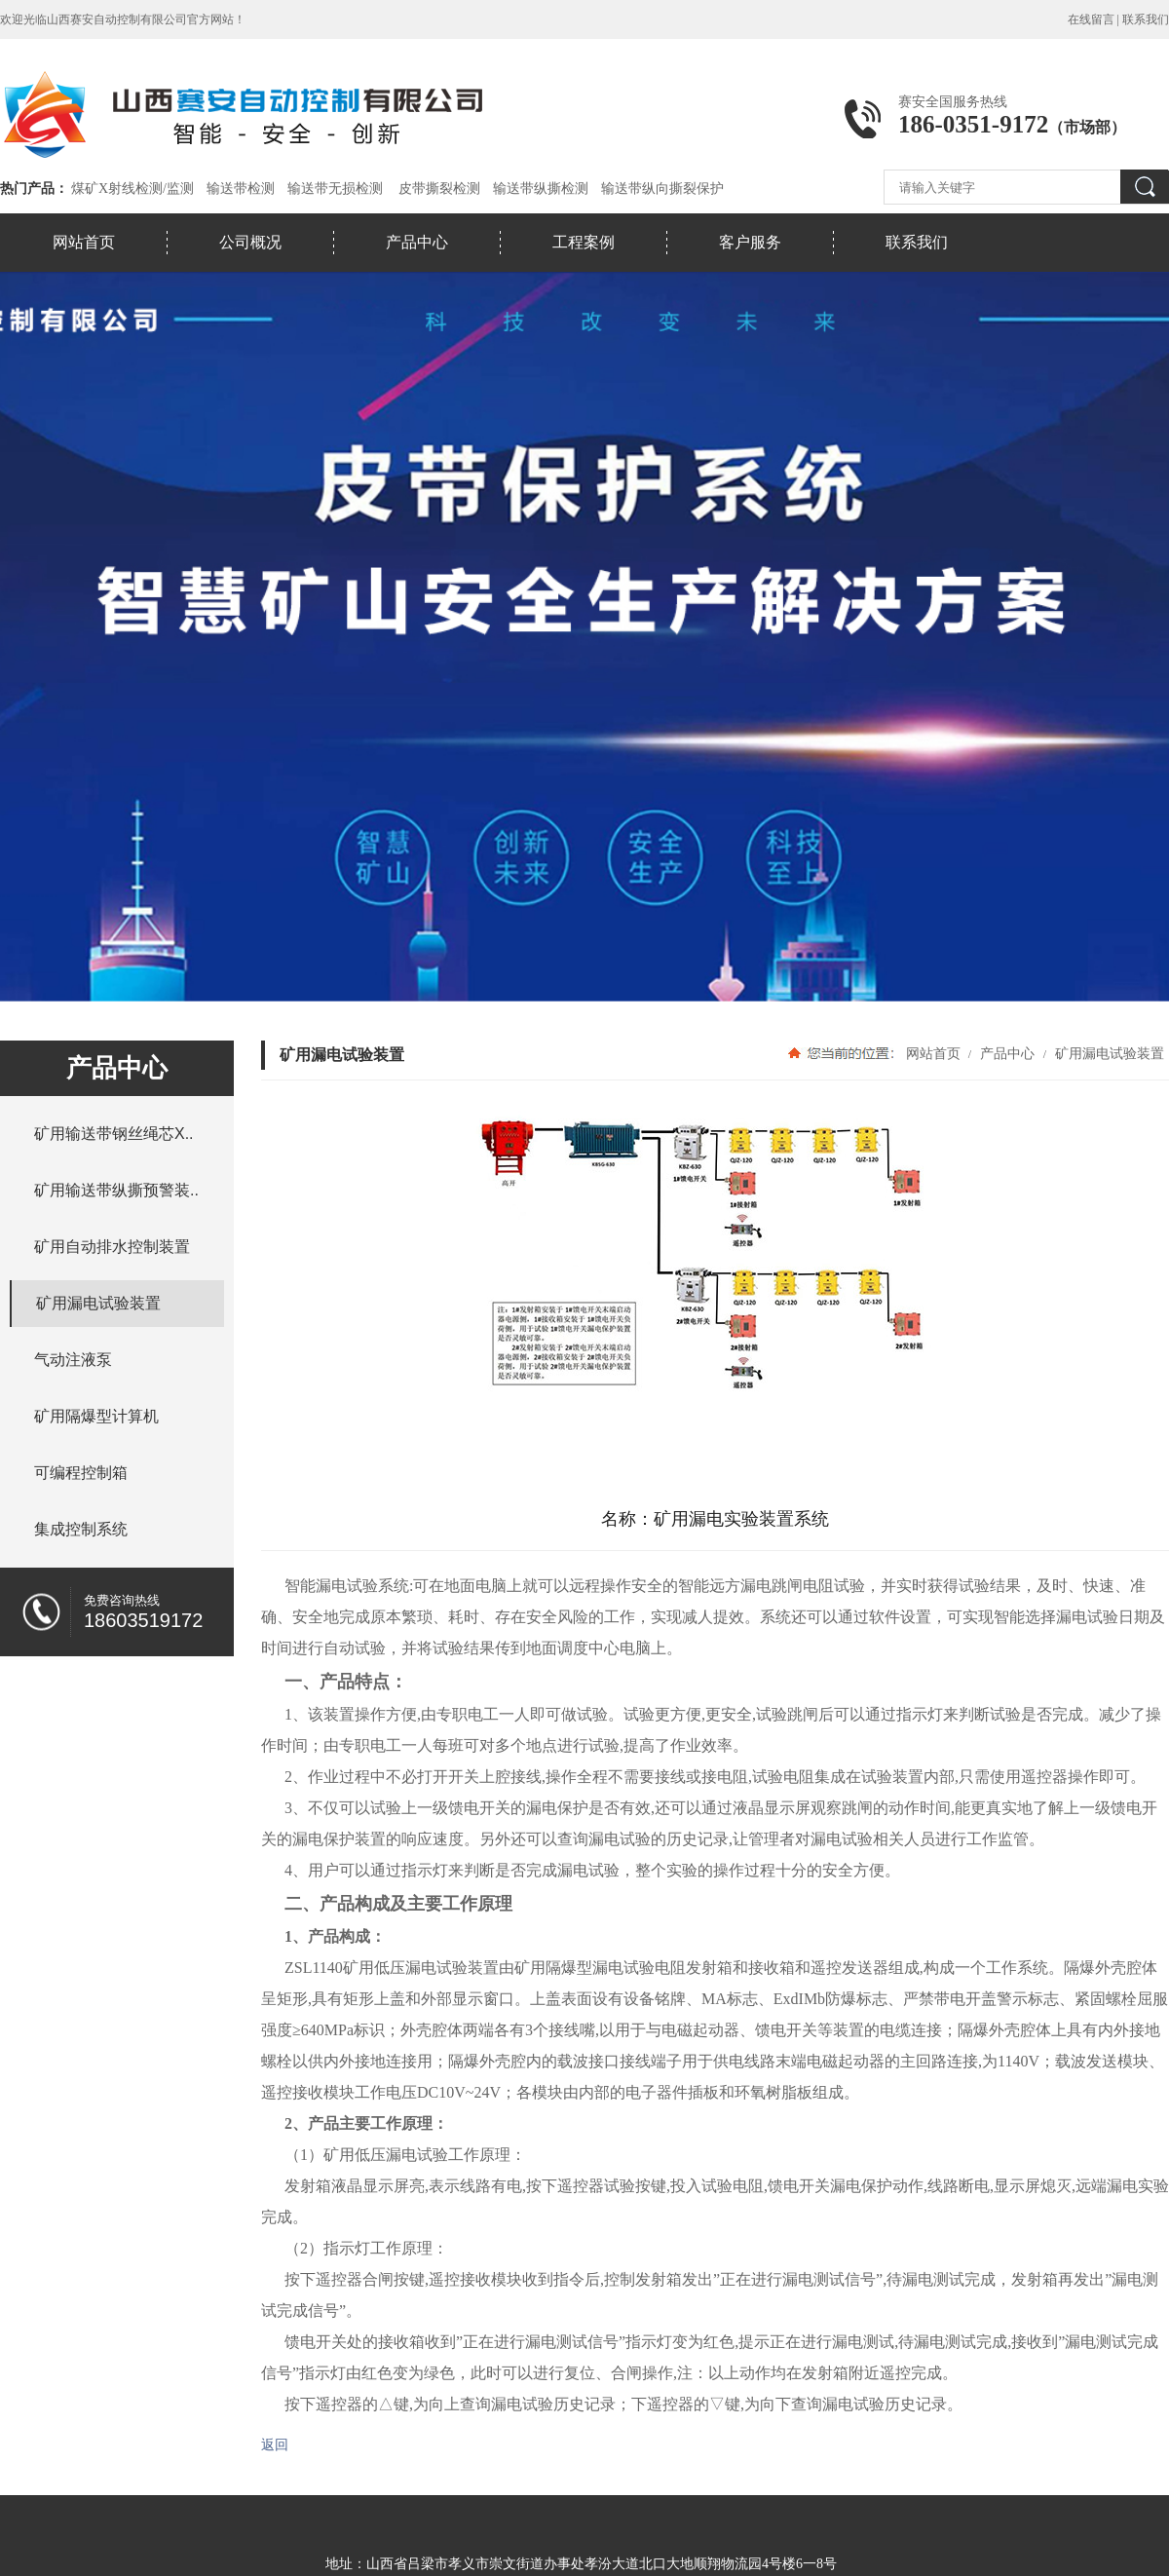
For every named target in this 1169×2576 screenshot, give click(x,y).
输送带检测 (241, 188)
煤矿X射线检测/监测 (132, 188)
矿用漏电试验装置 (1107, 1053)
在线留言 (1091, 19)
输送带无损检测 (335, 188)
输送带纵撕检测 (540, 188)
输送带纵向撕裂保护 (662, 188)
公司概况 (250, 242)
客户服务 (750, 242)
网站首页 (84, 242)
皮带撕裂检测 (439, 188)
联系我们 (1145, 19)
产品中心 (417, 242)
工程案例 (583, 242)
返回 (274, 2445)
